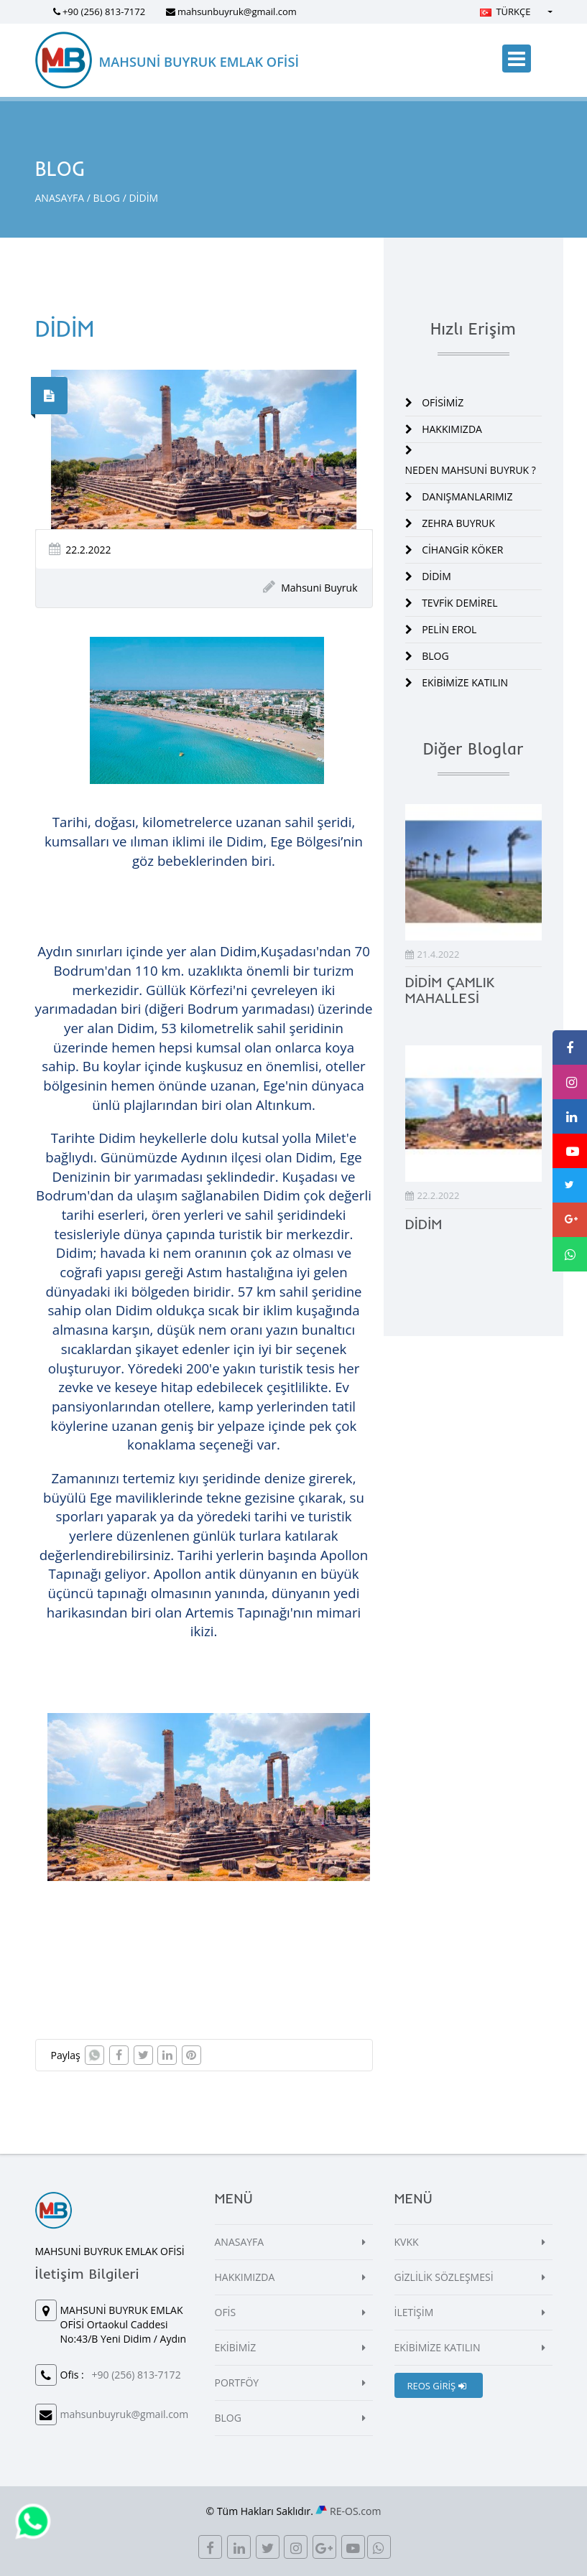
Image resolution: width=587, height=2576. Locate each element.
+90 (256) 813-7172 (104, 11)
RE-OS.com (355, 2511)
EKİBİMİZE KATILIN (465, 682)
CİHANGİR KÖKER (462, 549)
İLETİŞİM (414, 2312)
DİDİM (436, 576)
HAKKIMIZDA (452, 429)
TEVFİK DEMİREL (459, 603)
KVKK (406, 2242)
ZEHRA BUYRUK (458, 523)
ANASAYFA (60, 198)
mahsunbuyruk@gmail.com (237, 11)
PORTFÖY (237, 2382)
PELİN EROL (449, 629)
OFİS (225, 2312)
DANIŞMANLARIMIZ (467, 496)
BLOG (106, 198)
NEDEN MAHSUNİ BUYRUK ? (470, 470)
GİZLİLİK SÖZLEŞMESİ (444, 2277)
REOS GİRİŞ (436, 2385)
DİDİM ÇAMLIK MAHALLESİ (450, 990)
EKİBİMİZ (235, 2347)
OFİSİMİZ (442, 402)
